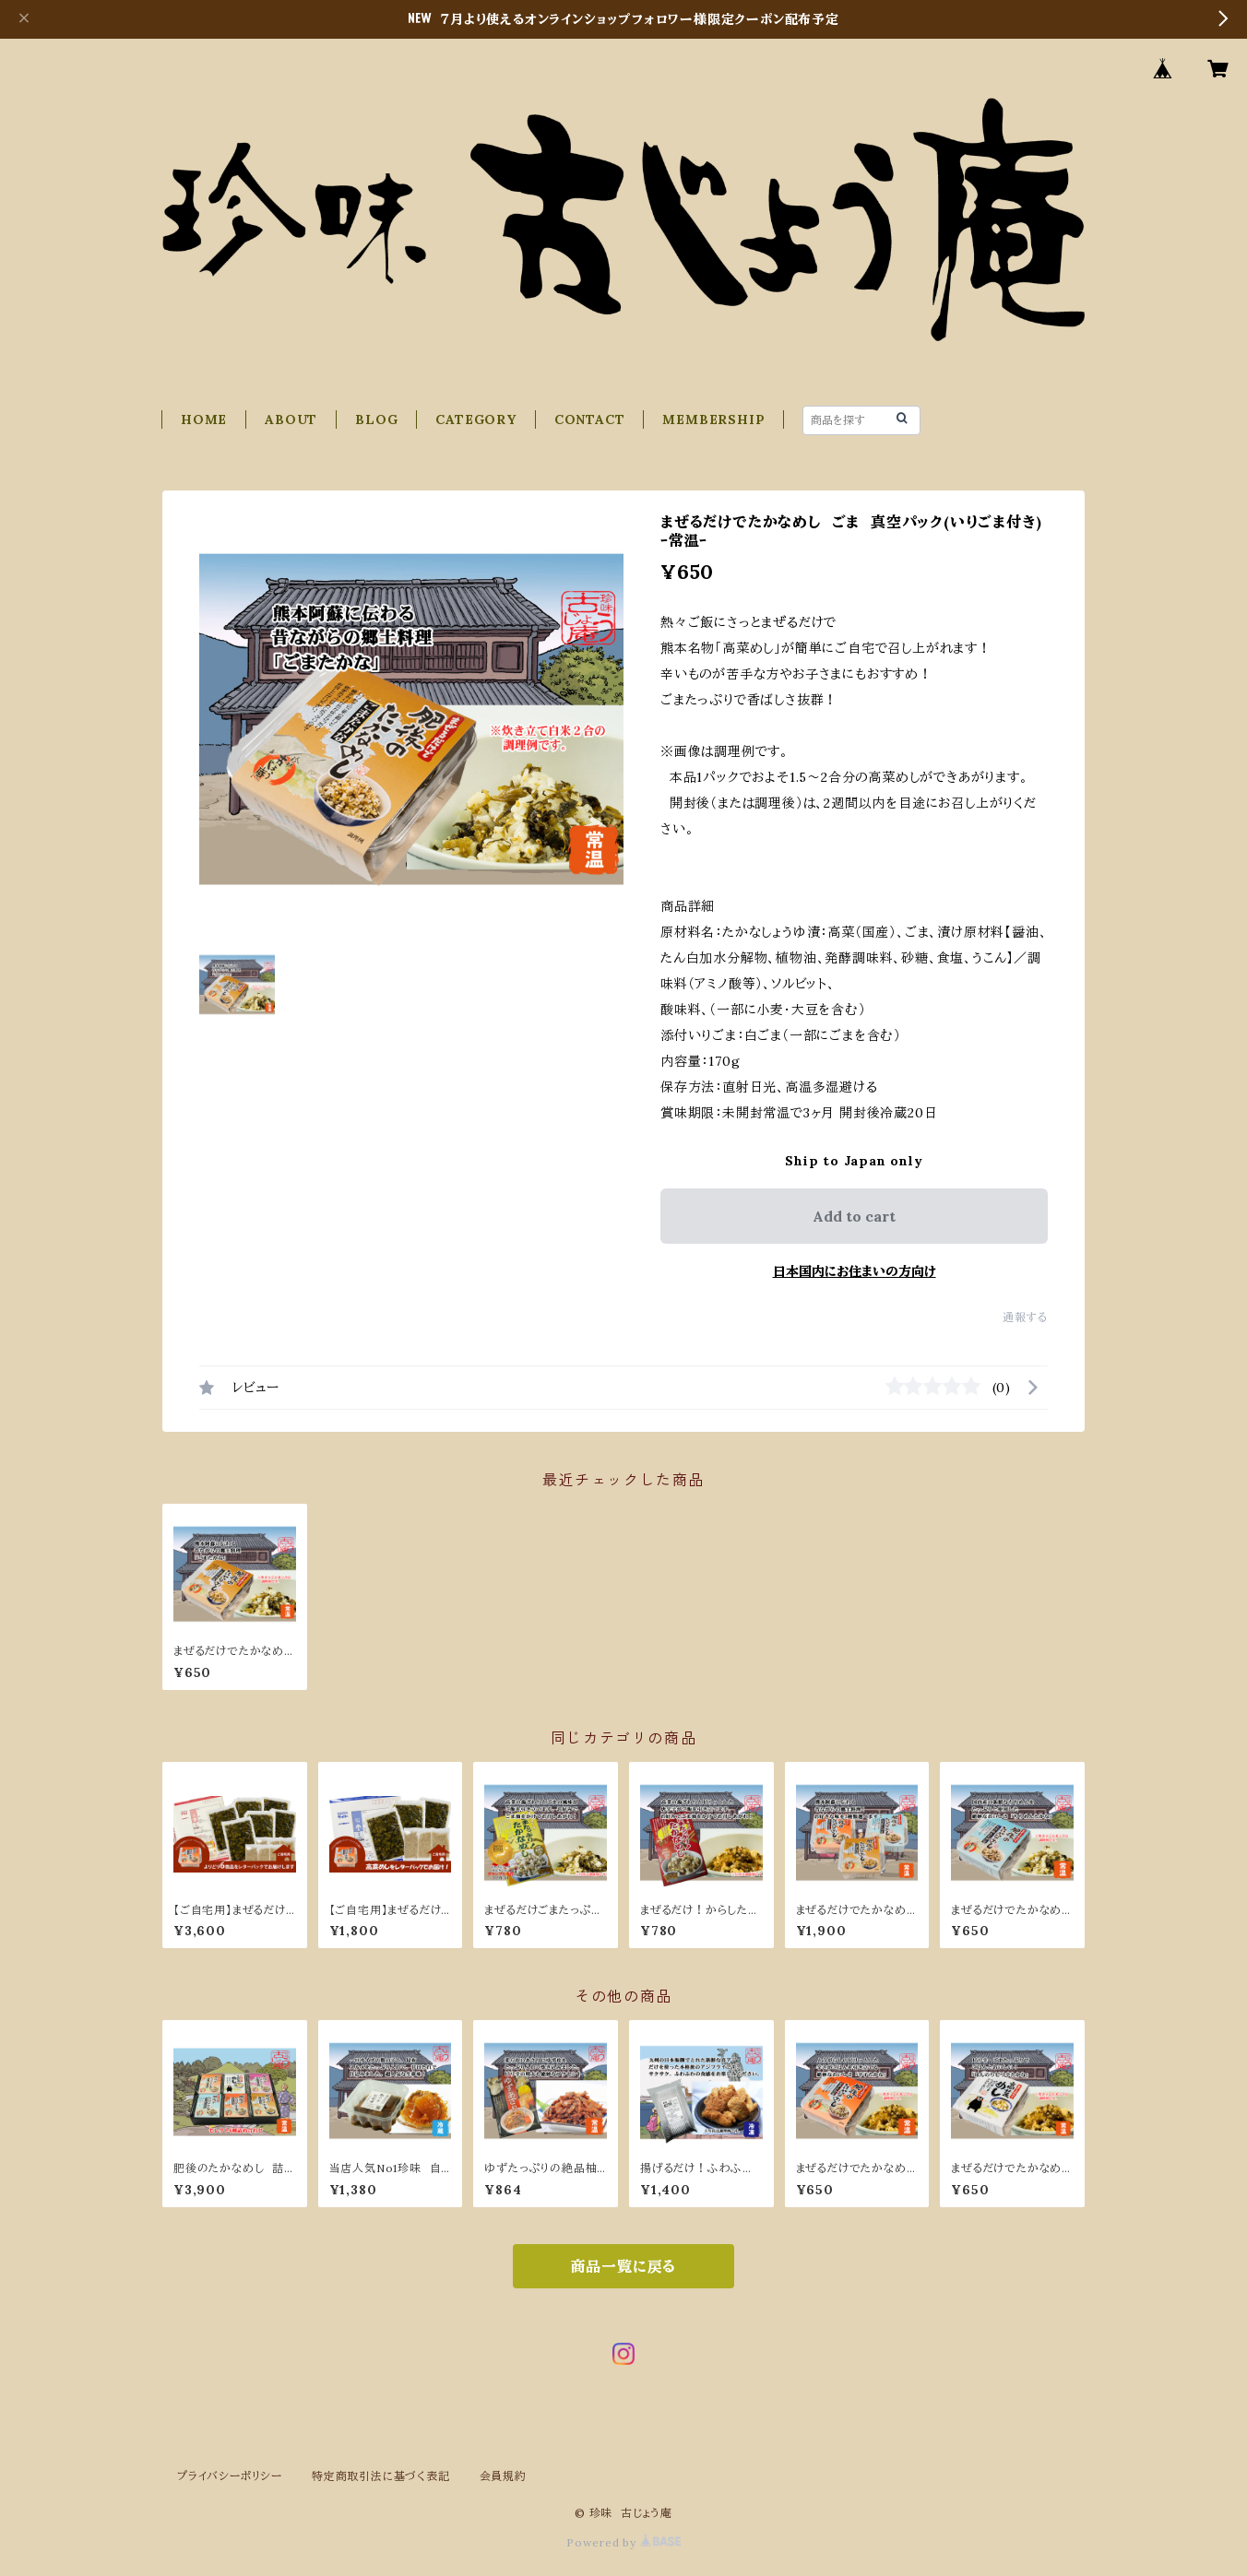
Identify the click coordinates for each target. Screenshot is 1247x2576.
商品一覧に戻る (624, 2266)
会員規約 (503, 2476)
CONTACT (589, 419)
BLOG (376, 419)
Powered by (623, 2542)
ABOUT (291, 419)
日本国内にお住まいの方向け (854, 1271)
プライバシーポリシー (229, 2476)
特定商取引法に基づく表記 (381, 2476)
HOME (204, 419)
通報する (1025, 1317)
